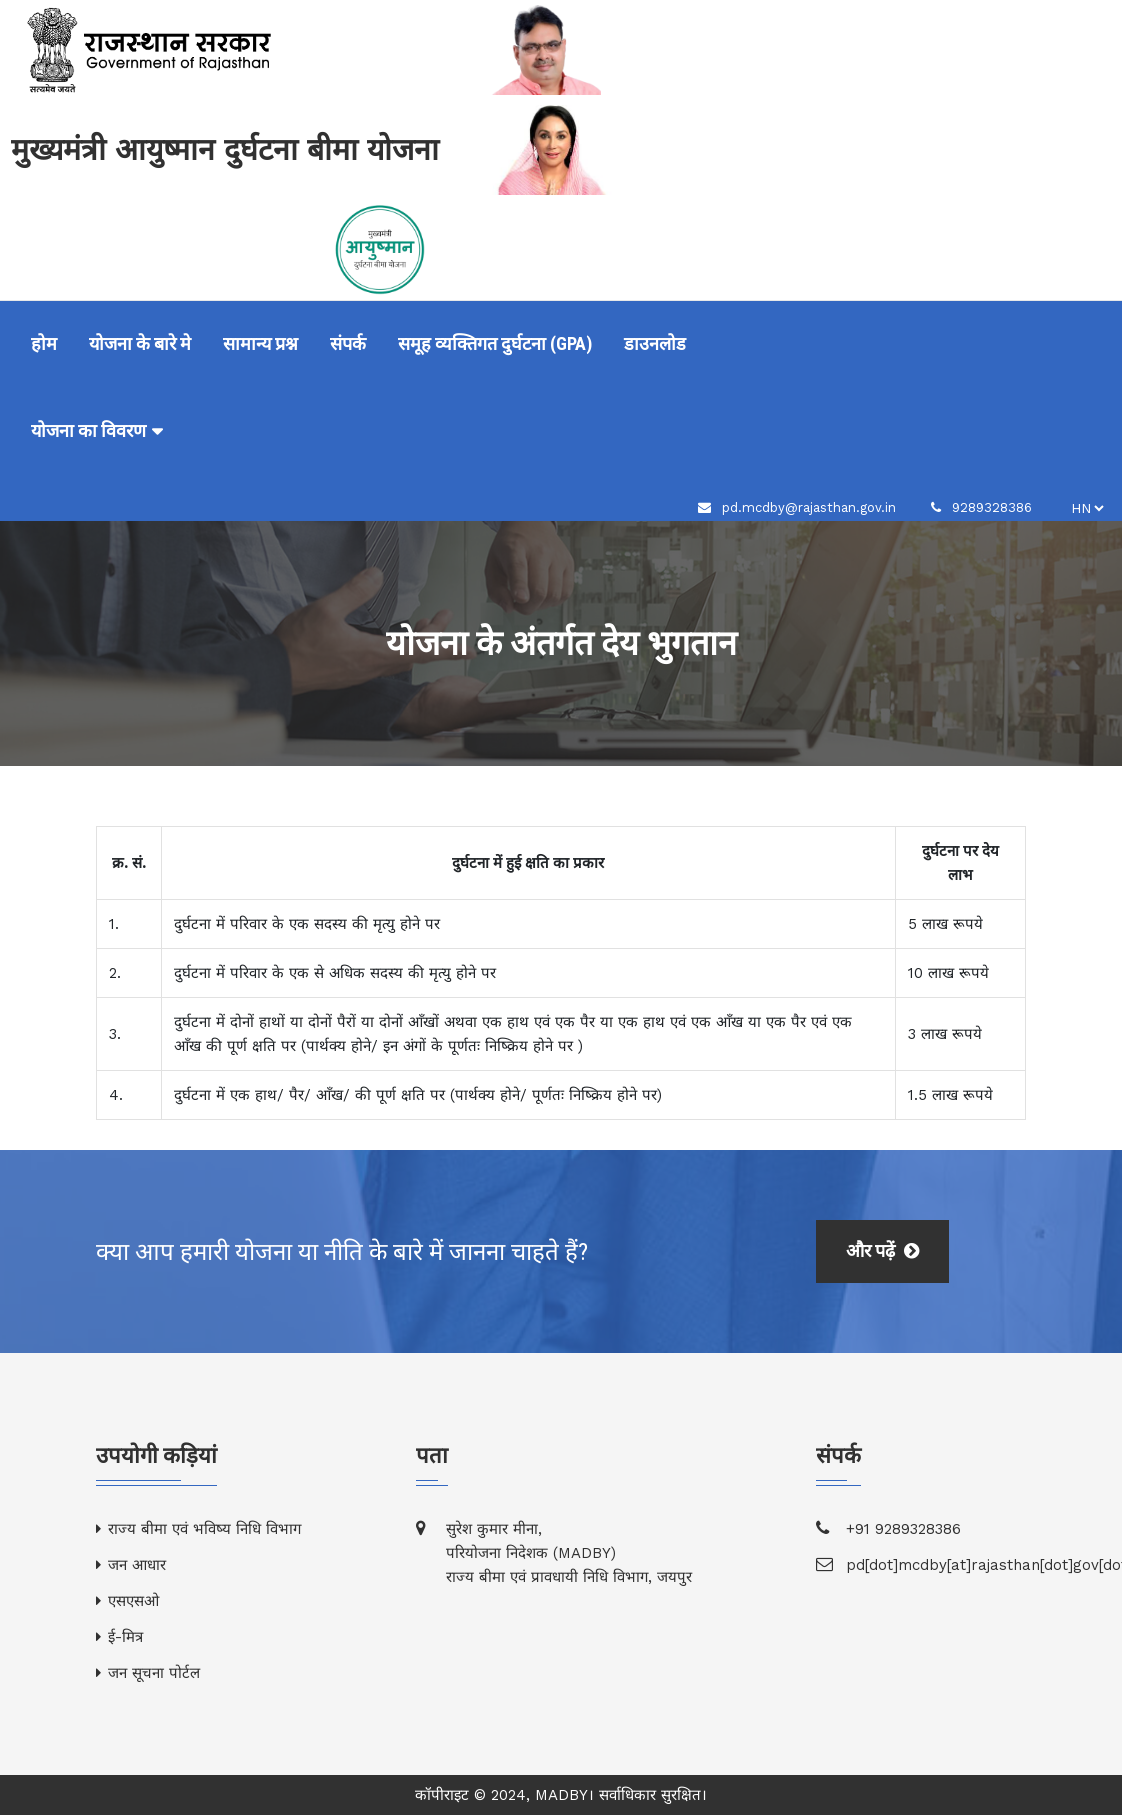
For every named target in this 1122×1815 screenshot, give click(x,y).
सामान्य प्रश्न (260, 343)
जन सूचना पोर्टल (154, 1673)
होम (44, 343)
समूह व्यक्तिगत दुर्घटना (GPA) (495, 343)
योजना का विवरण (88, 430)
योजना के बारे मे (140, 343)
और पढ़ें (882, 1250)
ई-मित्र (125, 1637)
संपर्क (348, 343)
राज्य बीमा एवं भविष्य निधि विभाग (204, 1529)
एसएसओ (133, 1601)
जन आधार (137, 1565)
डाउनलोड (655, 343)
